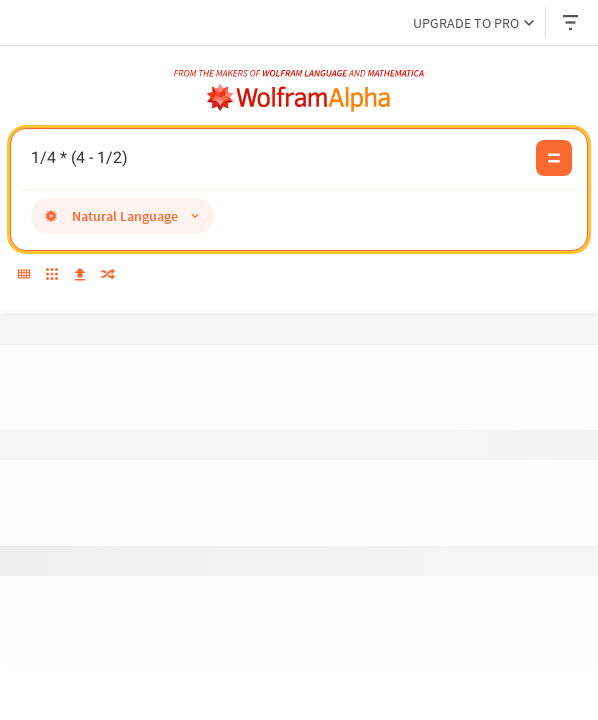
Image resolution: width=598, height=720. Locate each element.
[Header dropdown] (572, 22)
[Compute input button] (554, 158)
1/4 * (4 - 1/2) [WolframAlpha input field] (278, 158)
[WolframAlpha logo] (299, 98)
